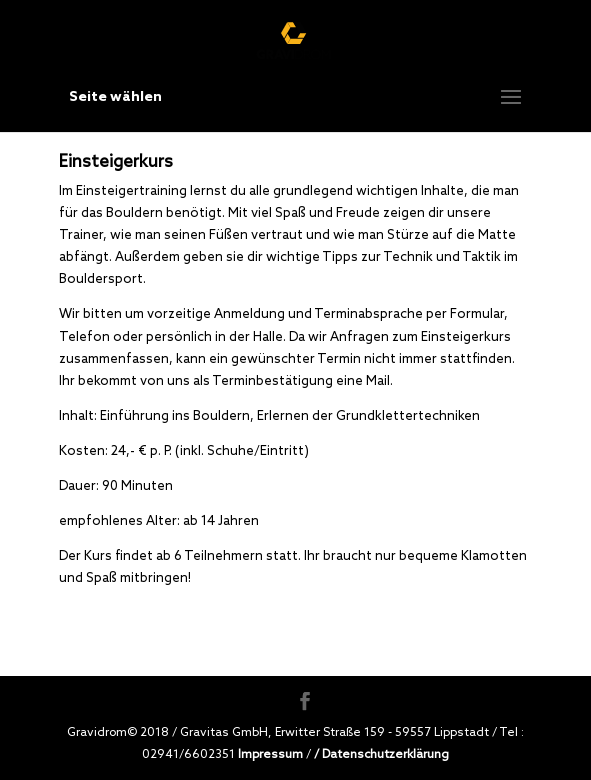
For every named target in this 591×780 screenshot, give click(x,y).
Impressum (270, 753)
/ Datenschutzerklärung (381, 753)
